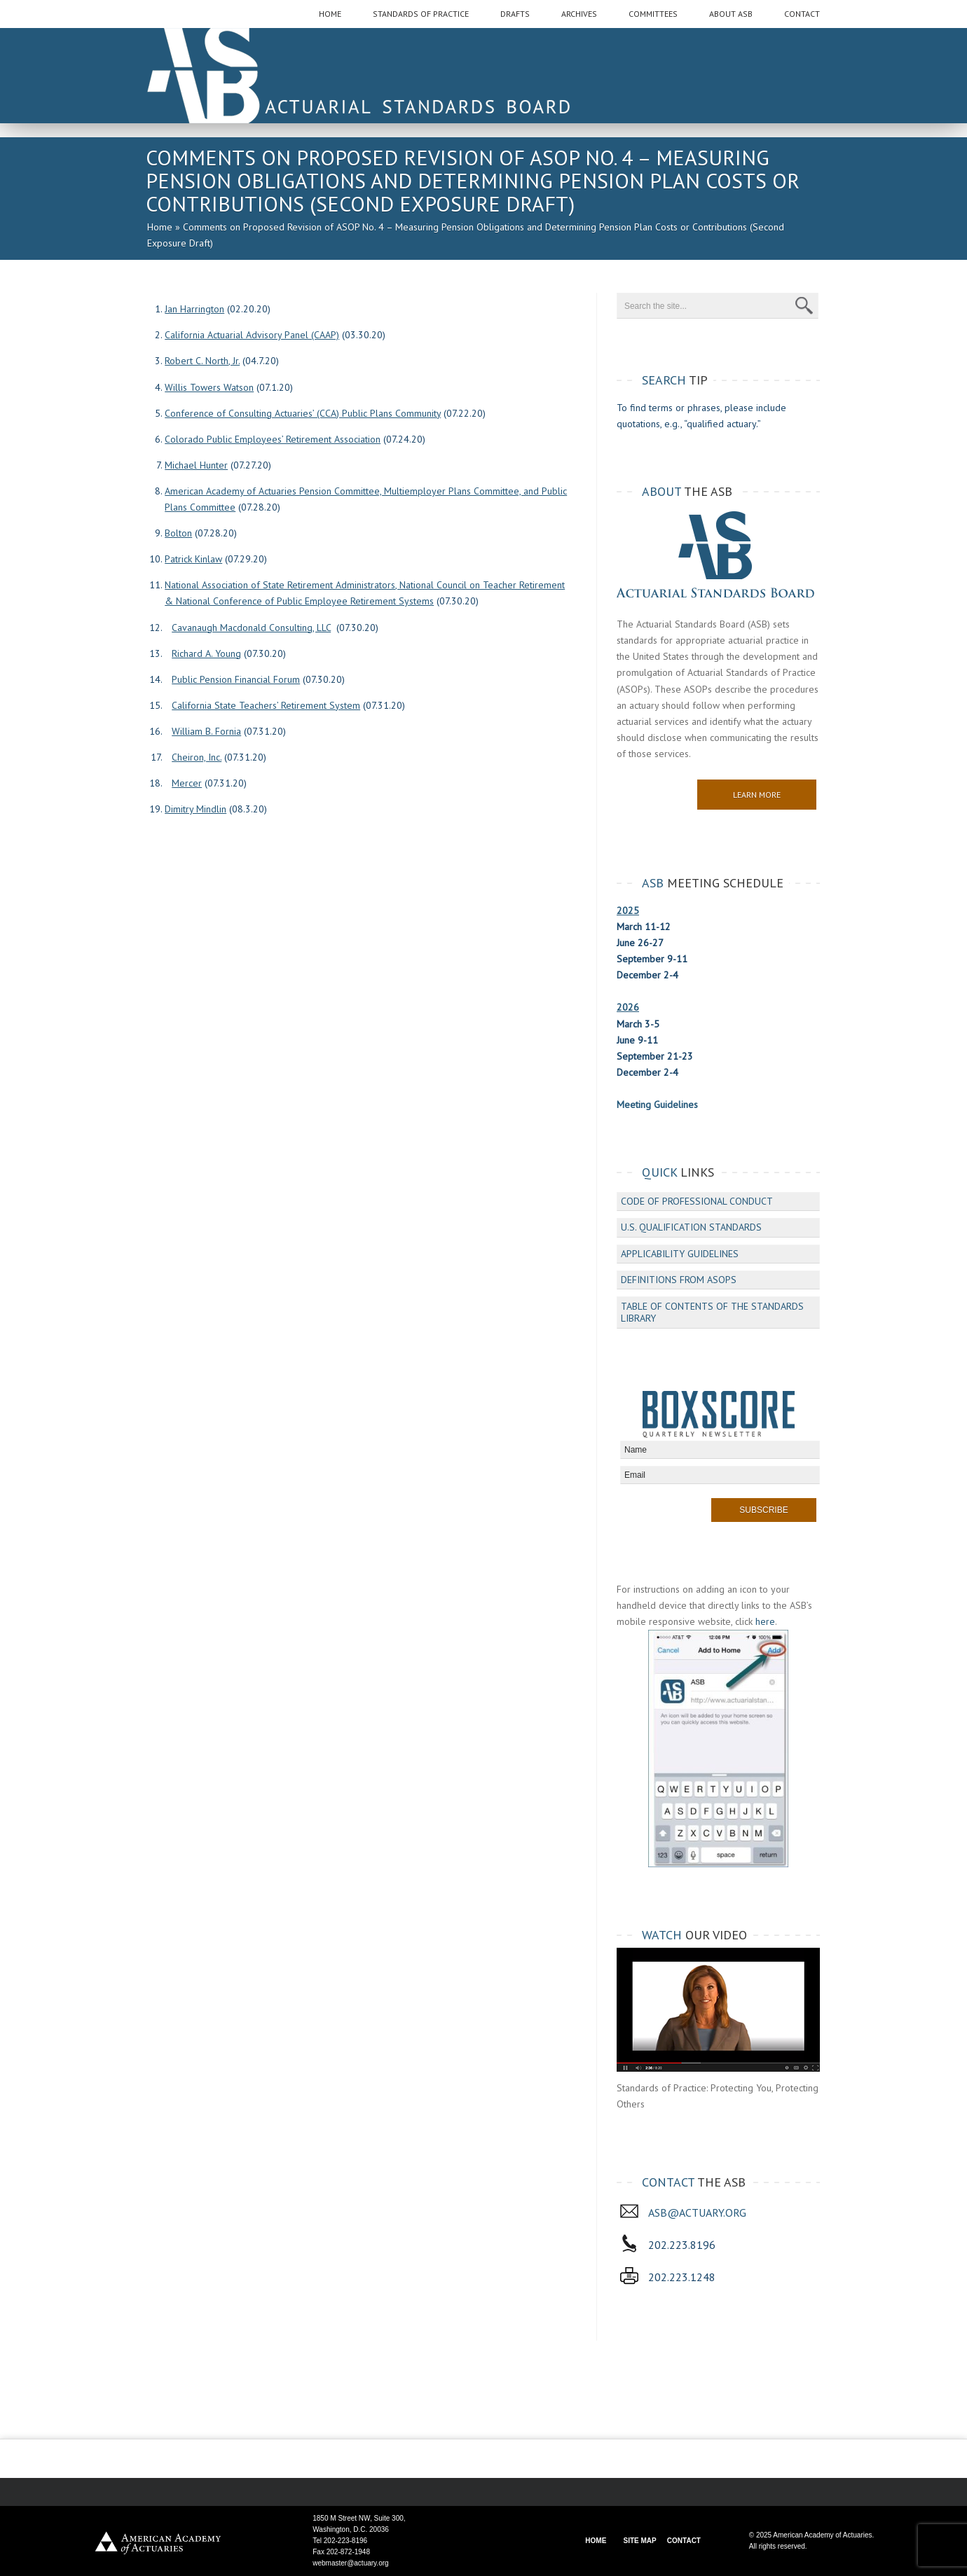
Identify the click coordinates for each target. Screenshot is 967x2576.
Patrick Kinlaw (193, 559)
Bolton (178, 533)
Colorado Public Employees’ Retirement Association (272, 439)
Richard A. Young (206, 653)
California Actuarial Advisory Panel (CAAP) (252, 334)
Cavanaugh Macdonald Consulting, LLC (251, 627)
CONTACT (684, 2540)
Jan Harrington (194, 309)
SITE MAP (640, 2540)
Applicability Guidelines (680, 1253)
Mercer (187, 783)
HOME (595, 2540)
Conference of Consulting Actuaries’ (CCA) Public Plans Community (303, 413)
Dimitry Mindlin (195, 809)
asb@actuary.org (697, 2212)
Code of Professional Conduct (697, 1201)
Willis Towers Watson (209, 387)
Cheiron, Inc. (196, 757)
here (765, 1621)
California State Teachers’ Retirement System (266, 705)
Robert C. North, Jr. (202, 360)
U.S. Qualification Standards (691, 1227)
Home (159, 227)
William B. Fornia (206, 731)
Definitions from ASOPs (678, 1279)
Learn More (757, 794)
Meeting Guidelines (657, 1104)
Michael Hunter (196, 465)
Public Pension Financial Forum (236, 679)
